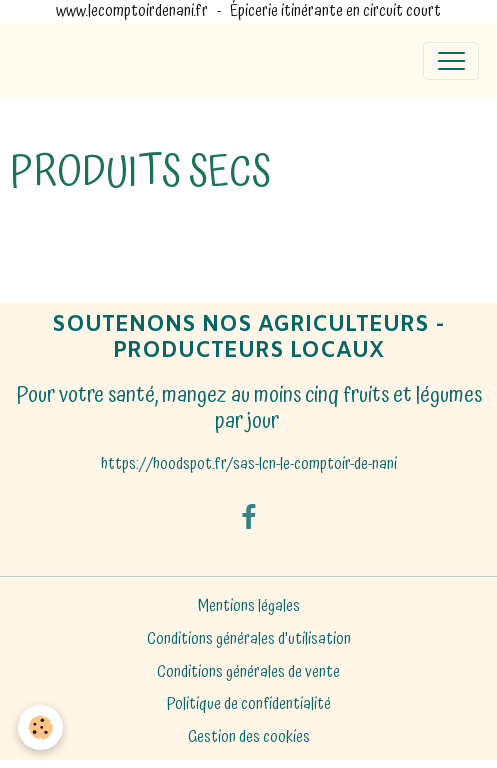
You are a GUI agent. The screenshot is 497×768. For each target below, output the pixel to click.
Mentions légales (249, 606)
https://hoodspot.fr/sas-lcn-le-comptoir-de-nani (249, 464)
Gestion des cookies (249, 738)
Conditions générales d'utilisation (249, 639)
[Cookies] (40, 727)
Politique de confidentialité (249, 704)
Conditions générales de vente (248, 672)
